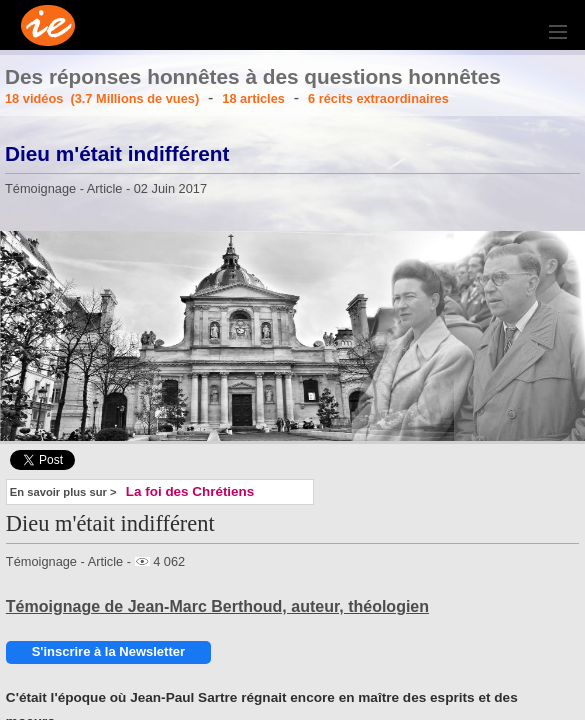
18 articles (253, 98)
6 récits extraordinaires (378, 98)
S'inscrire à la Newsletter (108, 651)
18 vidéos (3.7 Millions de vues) (102, 98)
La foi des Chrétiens (190, 491)
